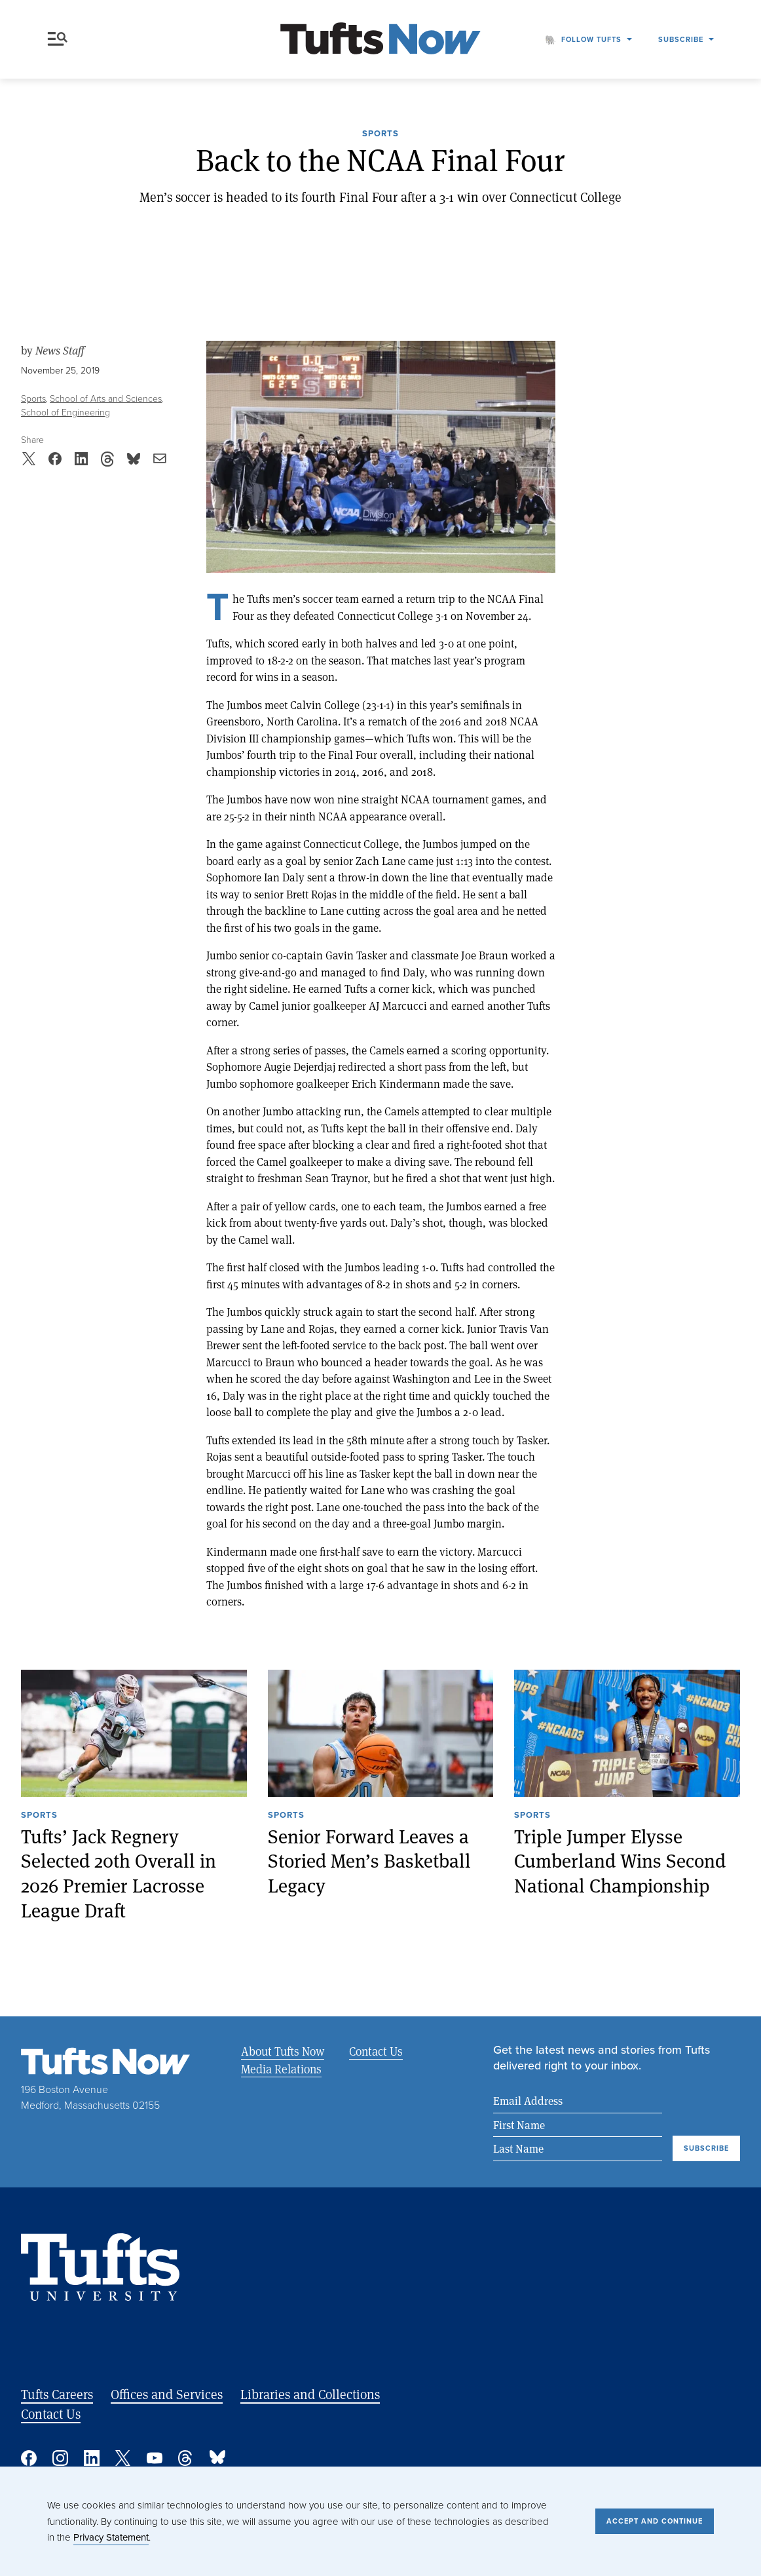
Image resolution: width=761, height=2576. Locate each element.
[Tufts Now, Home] (380, 39)
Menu (57, 39)
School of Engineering (65, 412)
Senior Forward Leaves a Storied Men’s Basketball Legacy (369, 1860)
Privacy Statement (111, 2537)
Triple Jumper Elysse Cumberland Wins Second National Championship (620, 1860)
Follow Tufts (591, 39)
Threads (186, 2458)
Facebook (29, 2458)
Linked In (92, 2458)
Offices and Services (167, 2394)
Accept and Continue (654, 2521)
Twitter (123, 2458)
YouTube (154, 2458)
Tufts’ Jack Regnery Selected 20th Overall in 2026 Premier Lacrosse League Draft (118, 1873)
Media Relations (281, 2069)
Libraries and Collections (310, 2394)
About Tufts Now (282, 2051)
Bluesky (217, 2458)
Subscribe (680, 39)
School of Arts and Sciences (106, 399)
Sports (380, 134)
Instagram (60, 2458)
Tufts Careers (57, 2394)
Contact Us (376, 2051)
